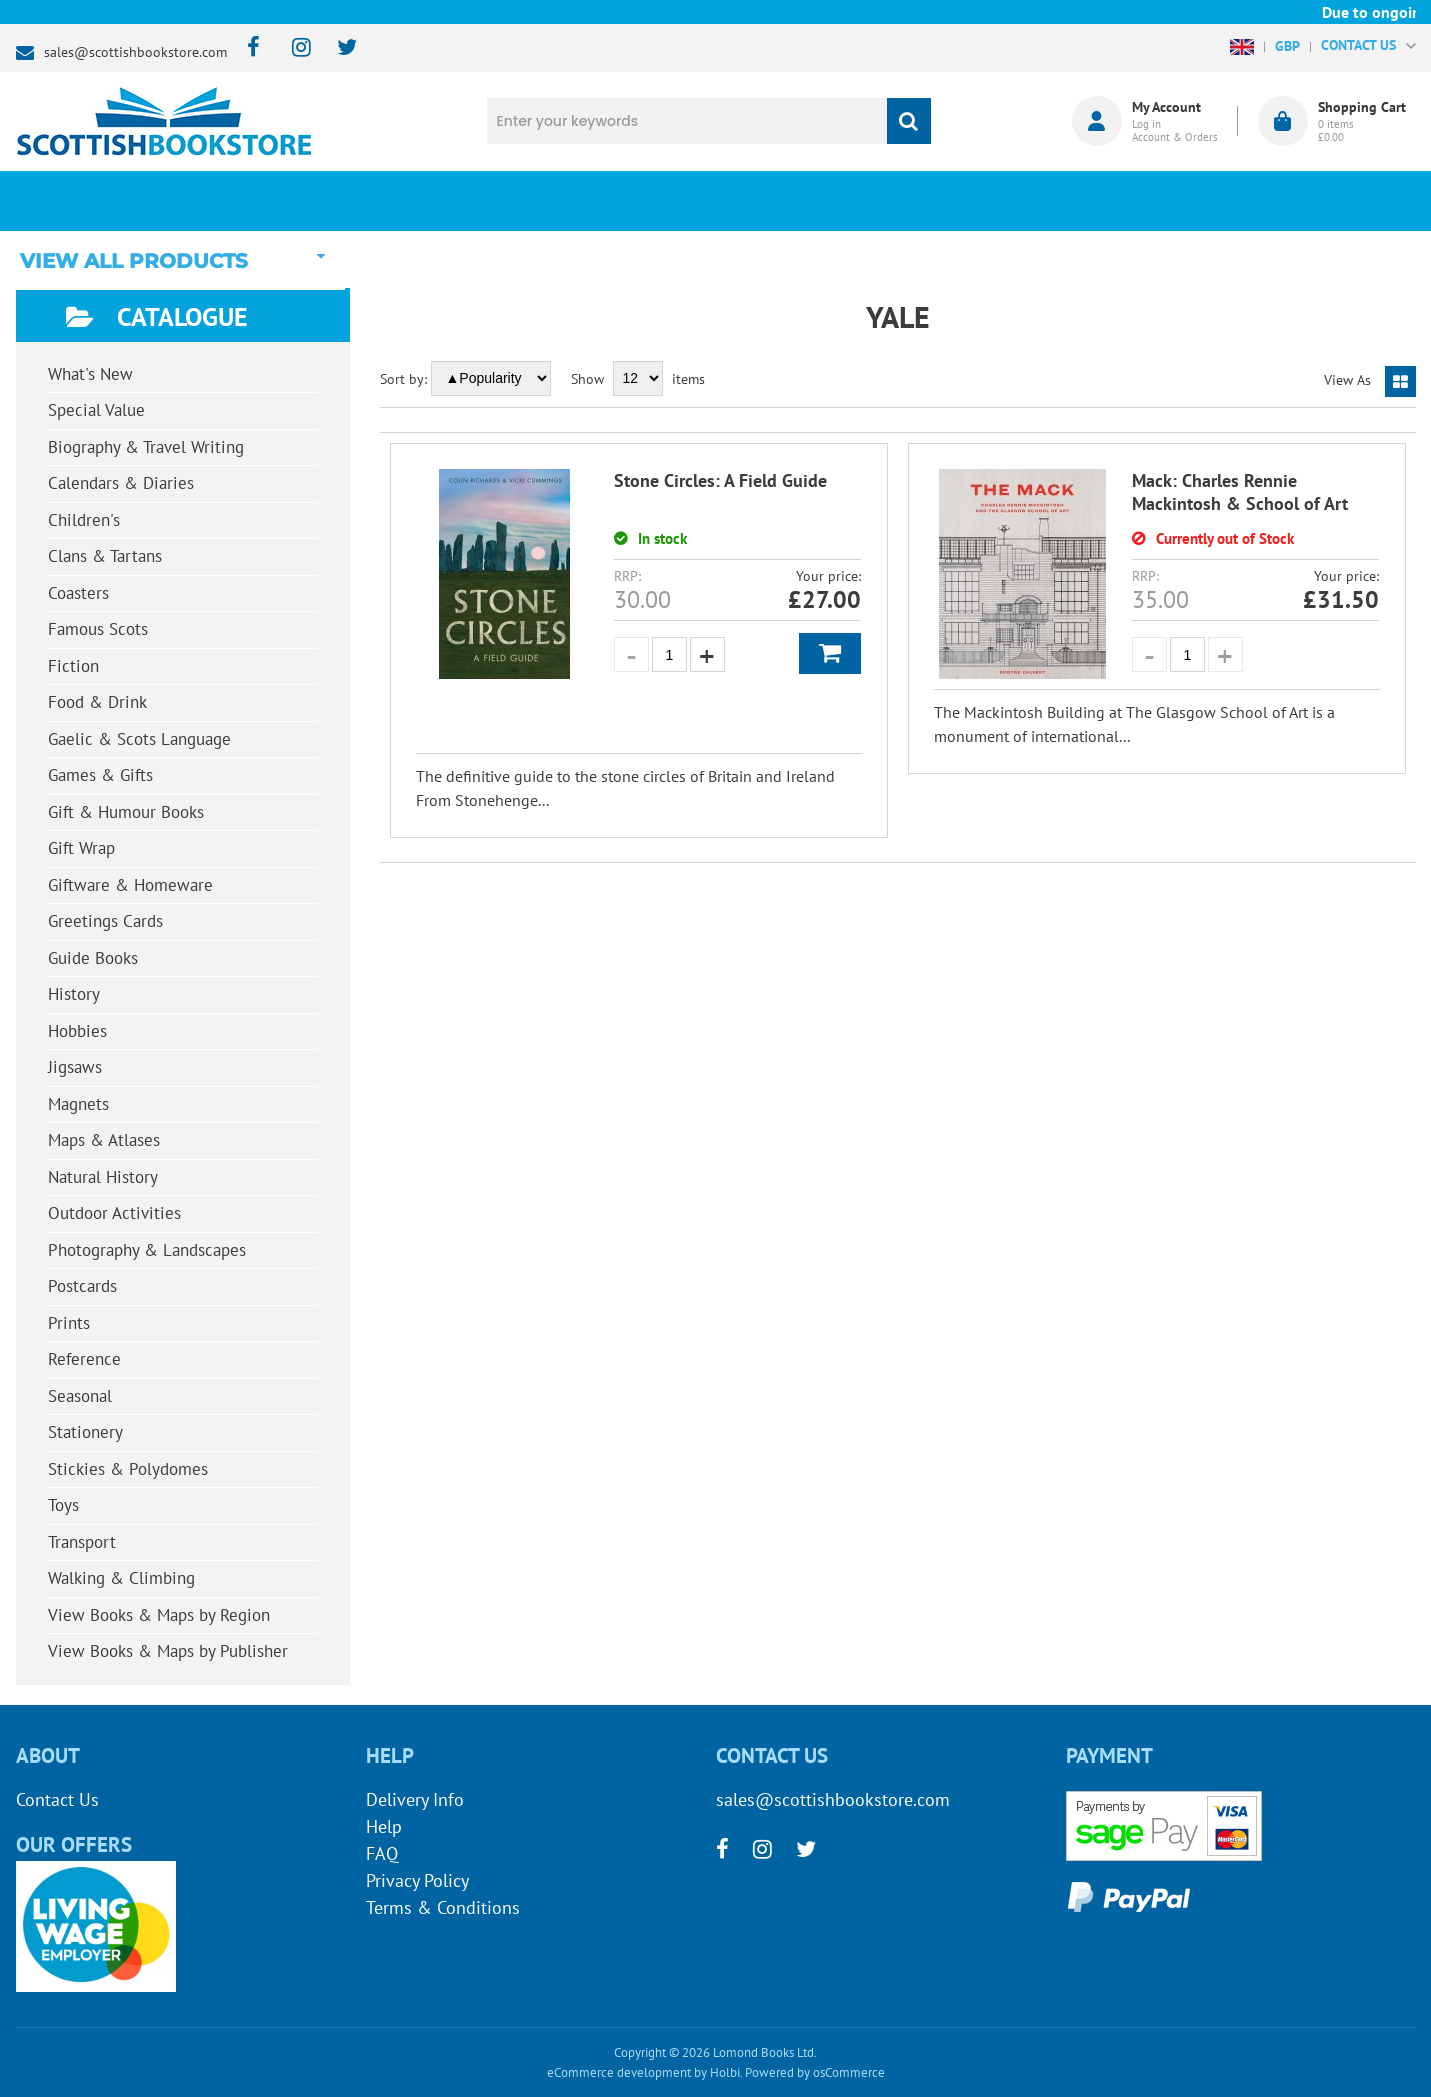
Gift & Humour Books (126, 812)
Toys (63, 1505)
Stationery (85, 1432)
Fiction (73, 666)
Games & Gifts (100, 775)
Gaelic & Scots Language (139, 739)
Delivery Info (415, 1799)
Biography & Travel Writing (146, 447)
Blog (808, 201)
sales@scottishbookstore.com (135, 52)
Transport (82, 1542)
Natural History (103, 1177)
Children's (84, 520)
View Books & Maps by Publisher (168, 1651)
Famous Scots (98, 629)
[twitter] (337, 48)
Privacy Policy (417, 1880)
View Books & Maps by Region (159, 1615)
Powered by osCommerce (815, 2072)
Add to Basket (830, 653)
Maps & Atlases (104, 1140)
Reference (84, 1359)
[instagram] (292, 48)
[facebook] (247, 48)
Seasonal (80, 1396)
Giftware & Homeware (130, 885)
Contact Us (57, 1799)
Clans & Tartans (105, 556)
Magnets (78, 1104)
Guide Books (93, 958)
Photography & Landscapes (147, 1250)
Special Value (96, 410)
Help (384, 1826)
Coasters (78, 593)
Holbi (725, 2072)
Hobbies (77, 1031)
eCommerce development (619, 2072)
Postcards (82, 1286)
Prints (69, 1323)
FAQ (382, 1853)
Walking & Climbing (121, 1578)
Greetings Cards (105, 921)
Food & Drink (97, 702)
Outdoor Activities (114, 1213)
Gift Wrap (81, 848)
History (74, 994)
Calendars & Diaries (121, 483)
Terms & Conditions (443, 1907)
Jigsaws (75, 1067)
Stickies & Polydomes (128, 1469)
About (1051, 201)
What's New (565, 201)
